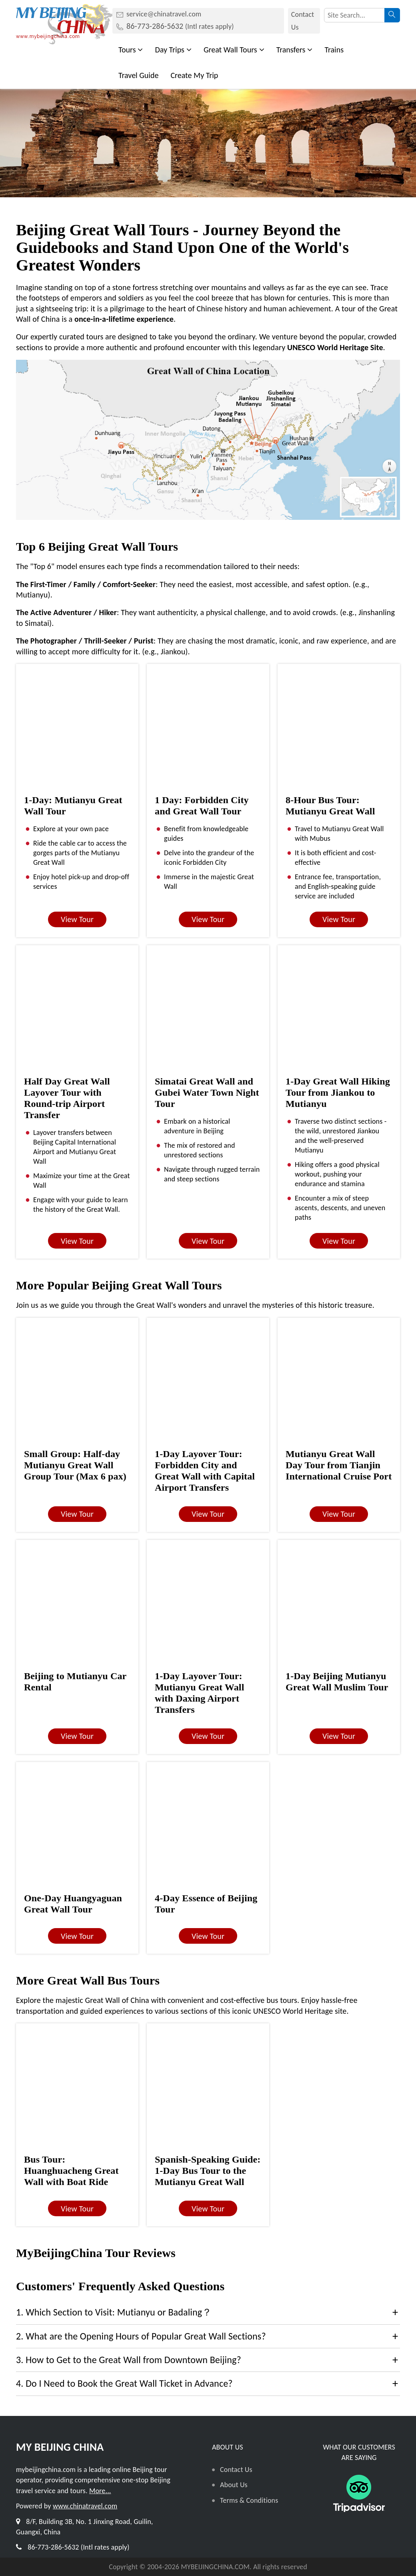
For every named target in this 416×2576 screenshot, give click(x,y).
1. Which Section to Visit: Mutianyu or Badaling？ (114, 2312)
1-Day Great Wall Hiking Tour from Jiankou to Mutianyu (338, 1092)
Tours (130, 49)
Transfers (294, 49)
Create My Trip (194, 75)
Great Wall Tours (234, 49)
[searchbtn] (392, 15)
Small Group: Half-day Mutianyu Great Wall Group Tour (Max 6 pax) (75, 1465)
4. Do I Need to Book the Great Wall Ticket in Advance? (124, 2383)
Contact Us (302, 21)
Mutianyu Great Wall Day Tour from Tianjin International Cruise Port (339, 1465)
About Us (234, 2484)
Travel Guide (138, 75)
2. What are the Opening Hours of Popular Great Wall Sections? (141, 2336)
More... (100, 2490)
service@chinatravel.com (163, 14)
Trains (334, 49)
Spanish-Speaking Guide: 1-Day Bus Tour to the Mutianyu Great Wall (207, 2170)
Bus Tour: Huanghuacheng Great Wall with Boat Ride (71, 2170)
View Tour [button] (77, 919)
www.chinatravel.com (85, 2506)
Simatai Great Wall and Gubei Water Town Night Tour (207, 1092)
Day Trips (173, 49)
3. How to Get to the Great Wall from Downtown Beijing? (128, 2360)
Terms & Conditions (249, 2500)
